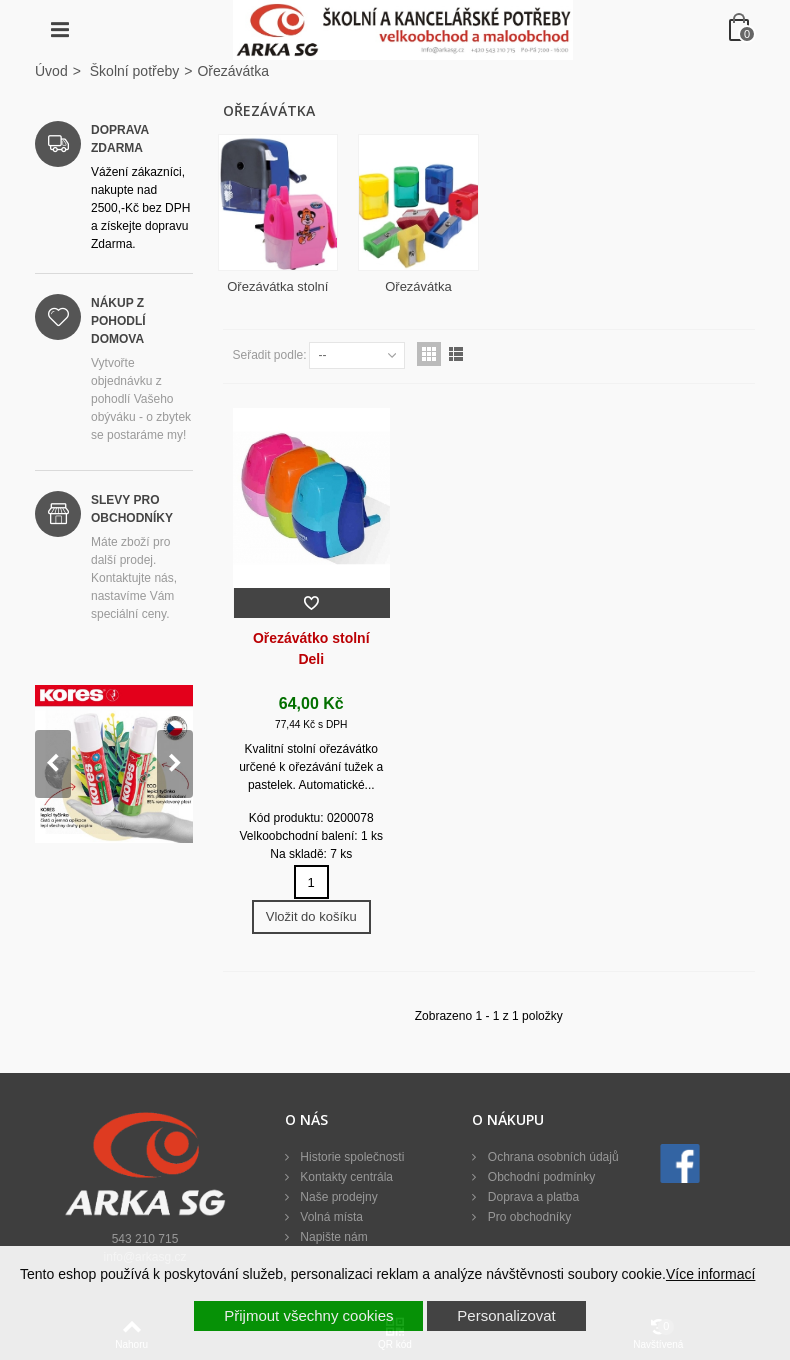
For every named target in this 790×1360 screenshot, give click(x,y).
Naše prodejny (337, 1197)
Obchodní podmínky (539, 1177)
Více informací (710, 1274)
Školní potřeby (135, 71)
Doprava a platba (531, 1197)
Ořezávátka (418, 286)
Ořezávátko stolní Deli (311, 648)
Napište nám (332, 1237)
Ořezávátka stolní (277, 286)
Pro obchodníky (527, 1217)
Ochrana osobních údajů (551, 1157)
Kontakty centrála (345, 1177)
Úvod (51, 71)
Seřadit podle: (270, 355)
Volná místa (330, 1217)
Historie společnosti (350, 1157)
